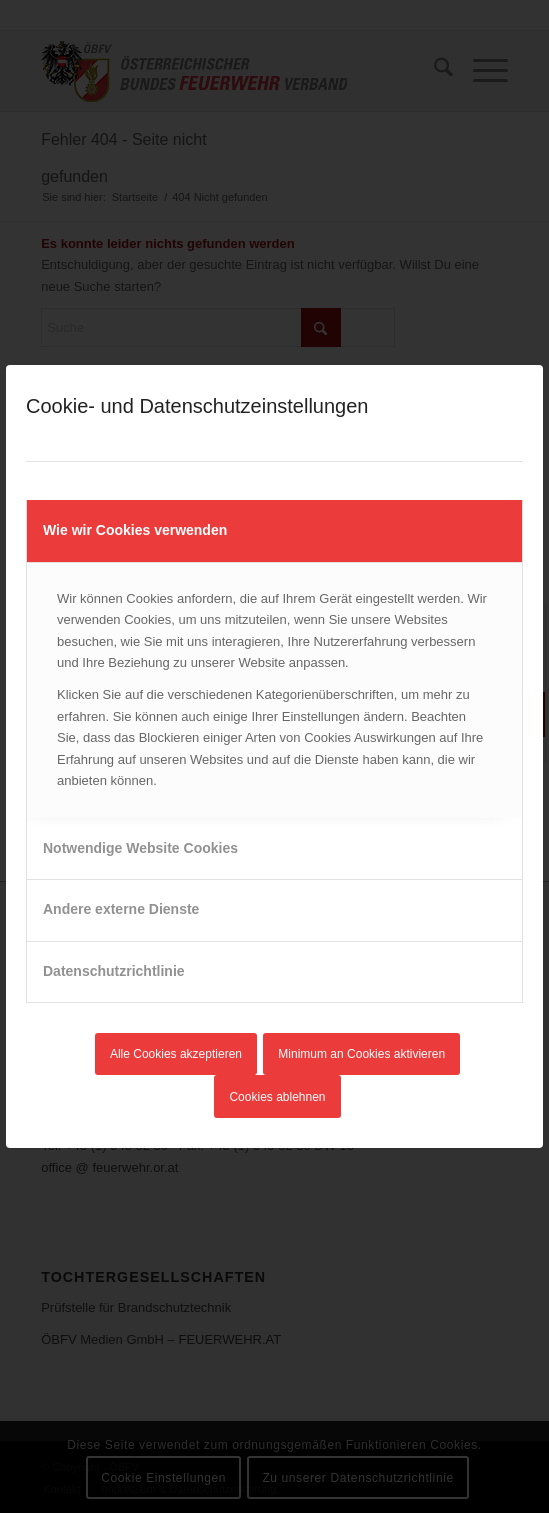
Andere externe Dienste (121, 909)
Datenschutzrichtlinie (114, 971)
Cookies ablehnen (277, 1097)
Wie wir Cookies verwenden (135, 530)
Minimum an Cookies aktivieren (361, 1054)
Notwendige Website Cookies (140, 848)
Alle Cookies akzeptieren (176, 1054)
